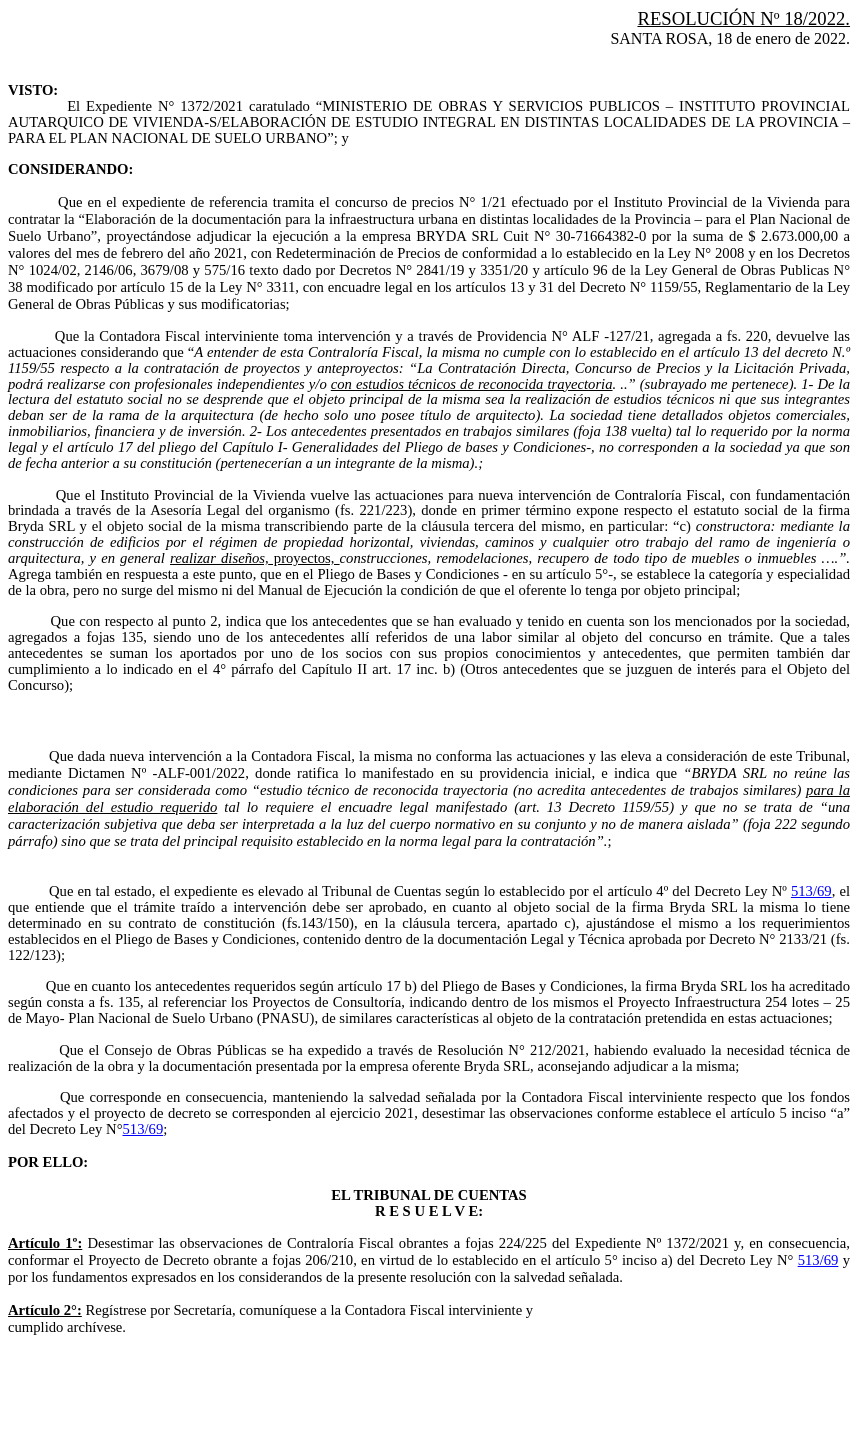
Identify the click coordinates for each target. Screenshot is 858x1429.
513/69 (811, 891)
